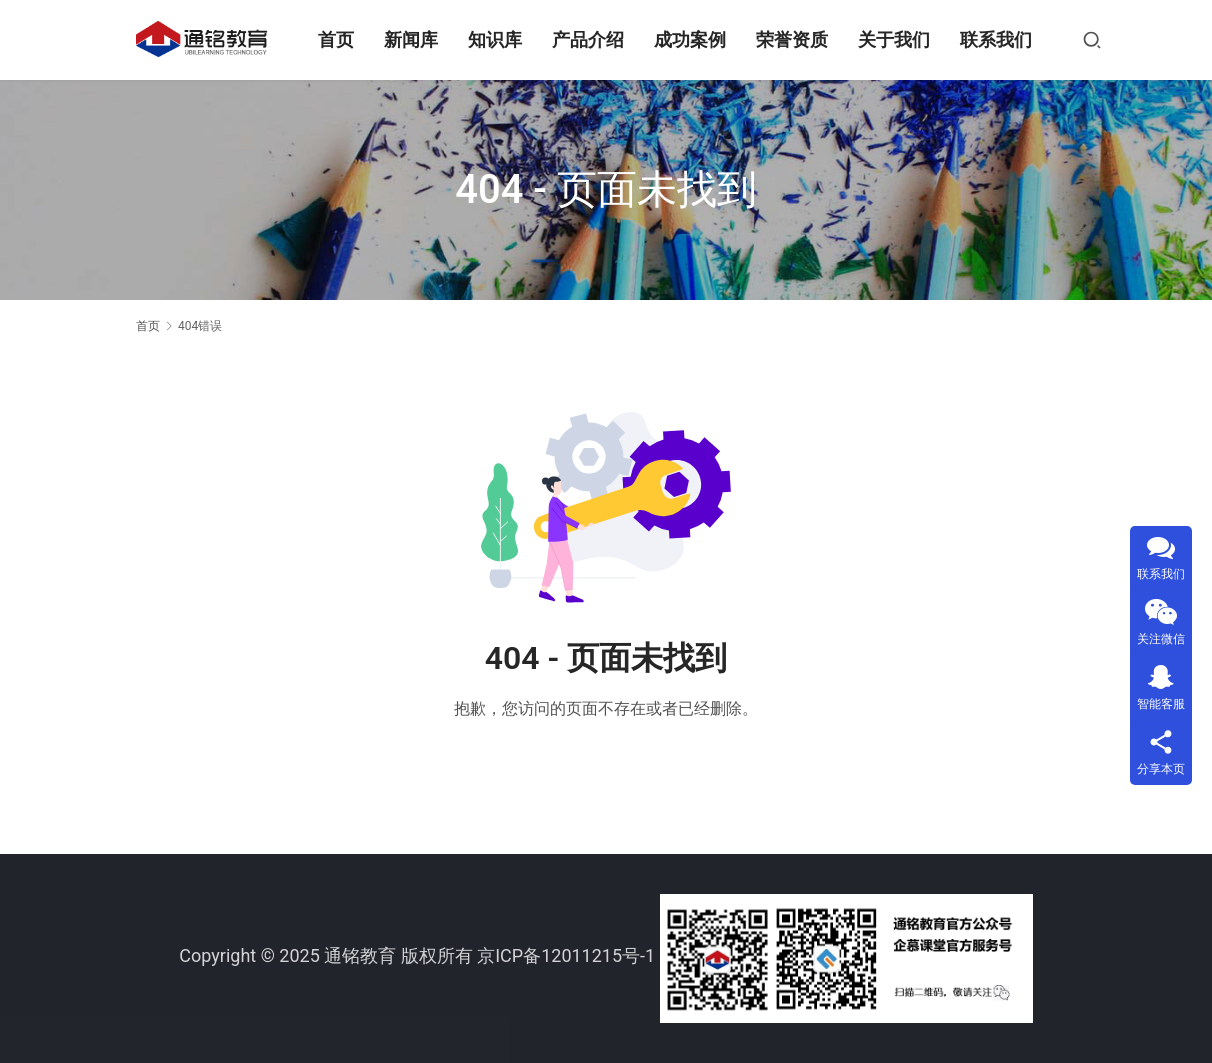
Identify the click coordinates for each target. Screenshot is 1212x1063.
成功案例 (692, 39)
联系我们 (998, 39)
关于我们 (896, 39)
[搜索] (1094, 40)
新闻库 (413, 39)
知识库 (497, 39)
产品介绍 (590, 39)
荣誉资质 (794, 39)
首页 (338, 39)
